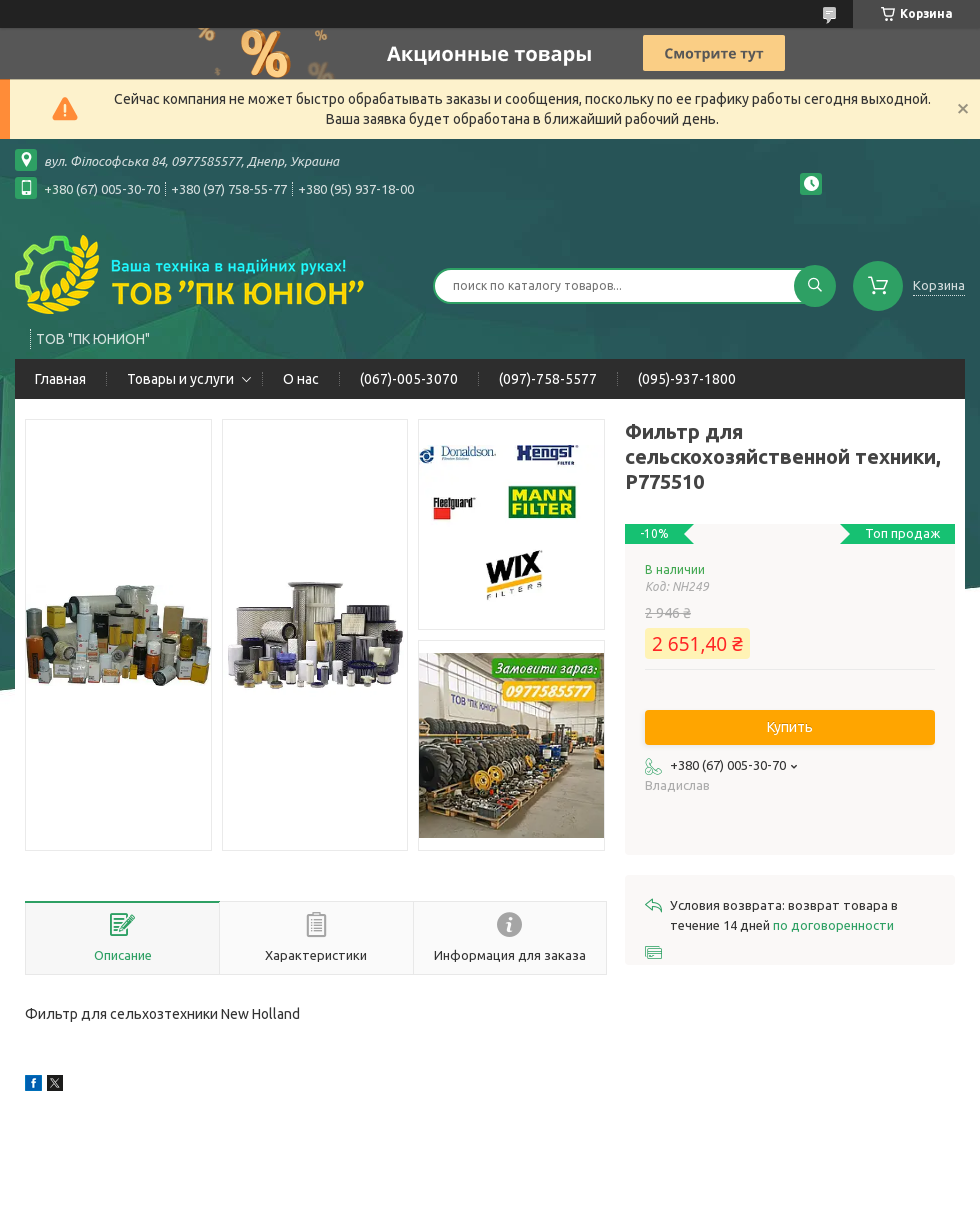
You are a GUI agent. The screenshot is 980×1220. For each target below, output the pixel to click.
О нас (301, 379)
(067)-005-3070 (409, 379)
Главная (60, 379)
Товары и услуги (180, 379)
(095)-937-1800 (687, 379)
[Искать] (815, 286)
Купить (790, 727)
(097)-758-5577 (548, 379)
